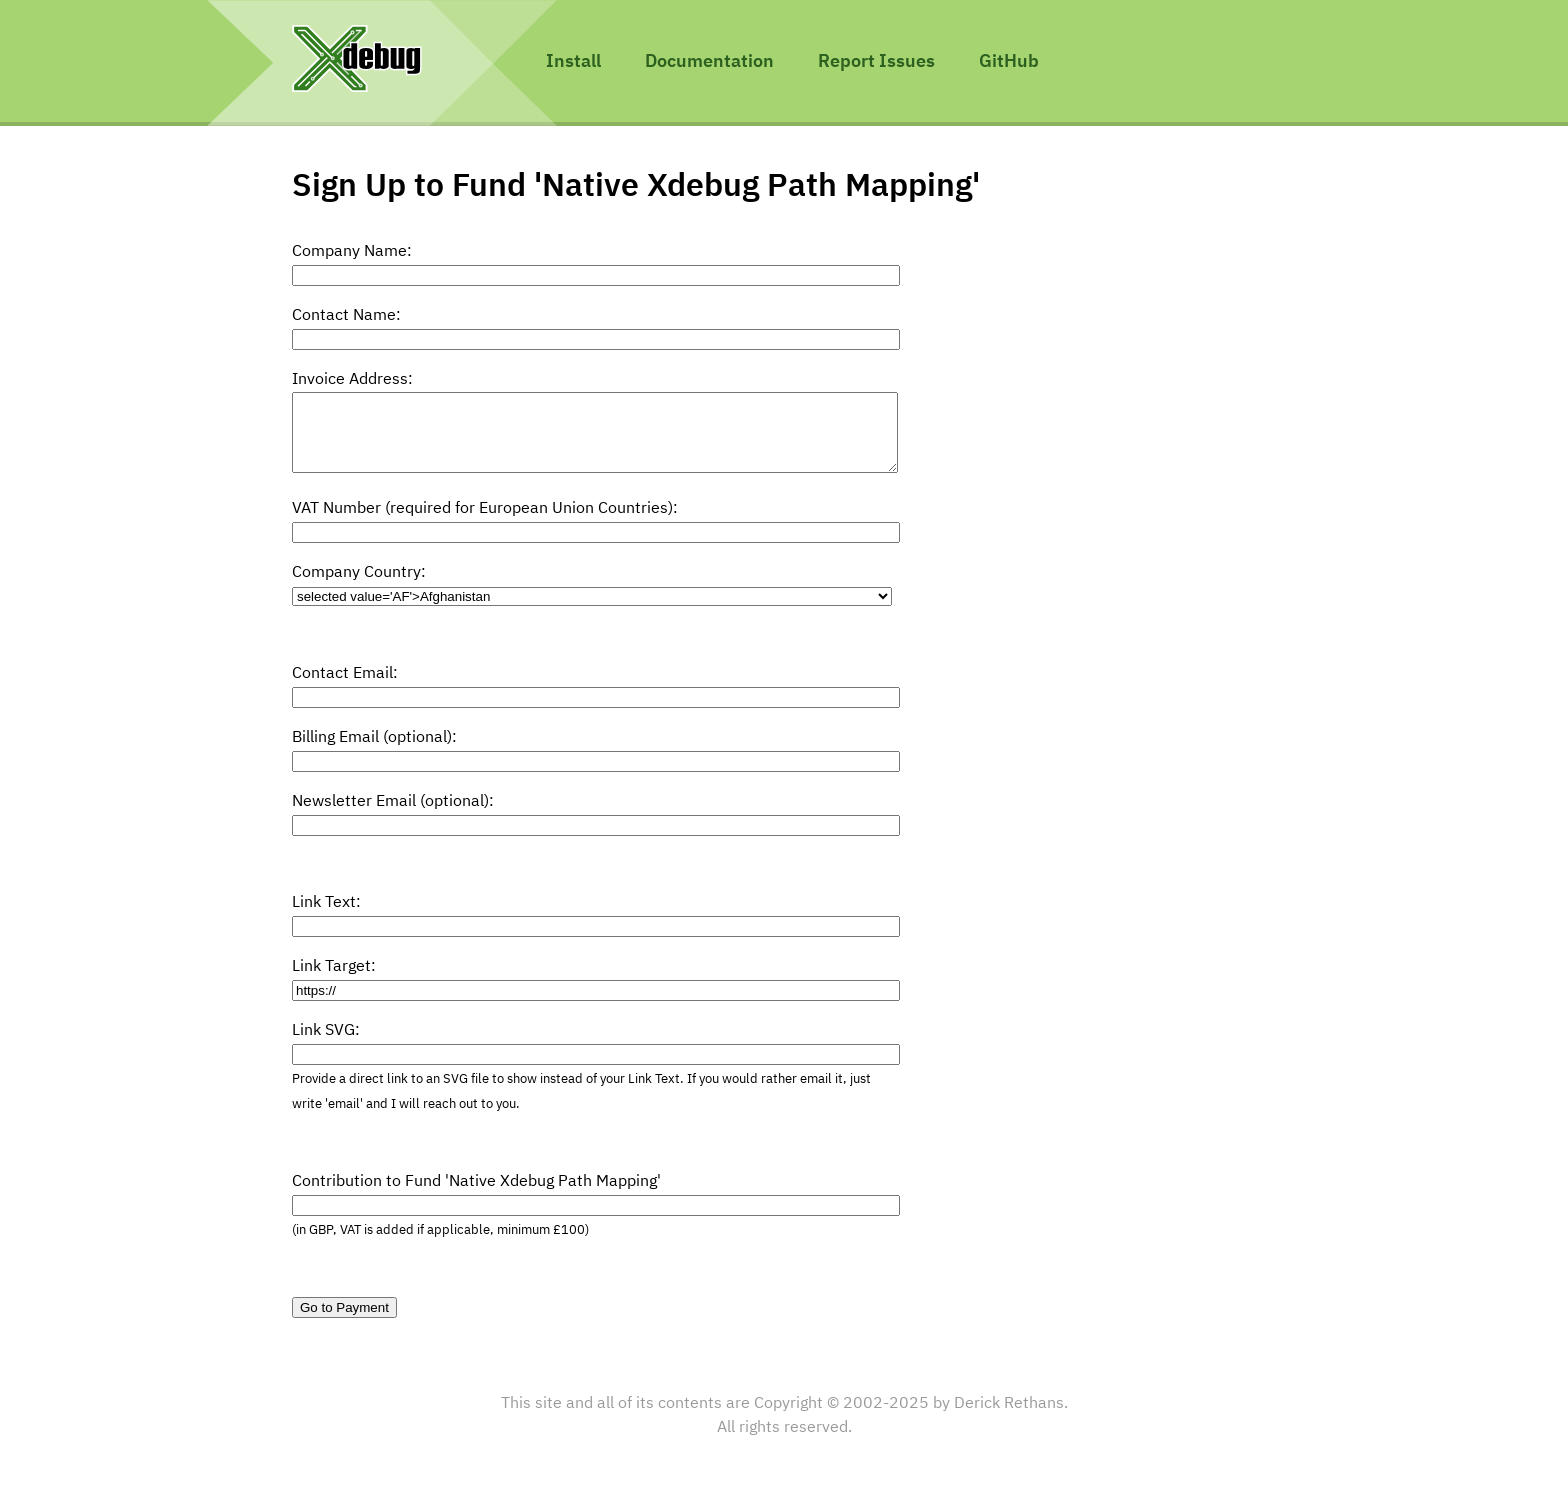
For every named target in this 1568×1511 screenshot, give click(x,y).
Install (573, 62)
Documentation (709, 62)
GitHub (1009, 62)
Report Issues (876, 62)
